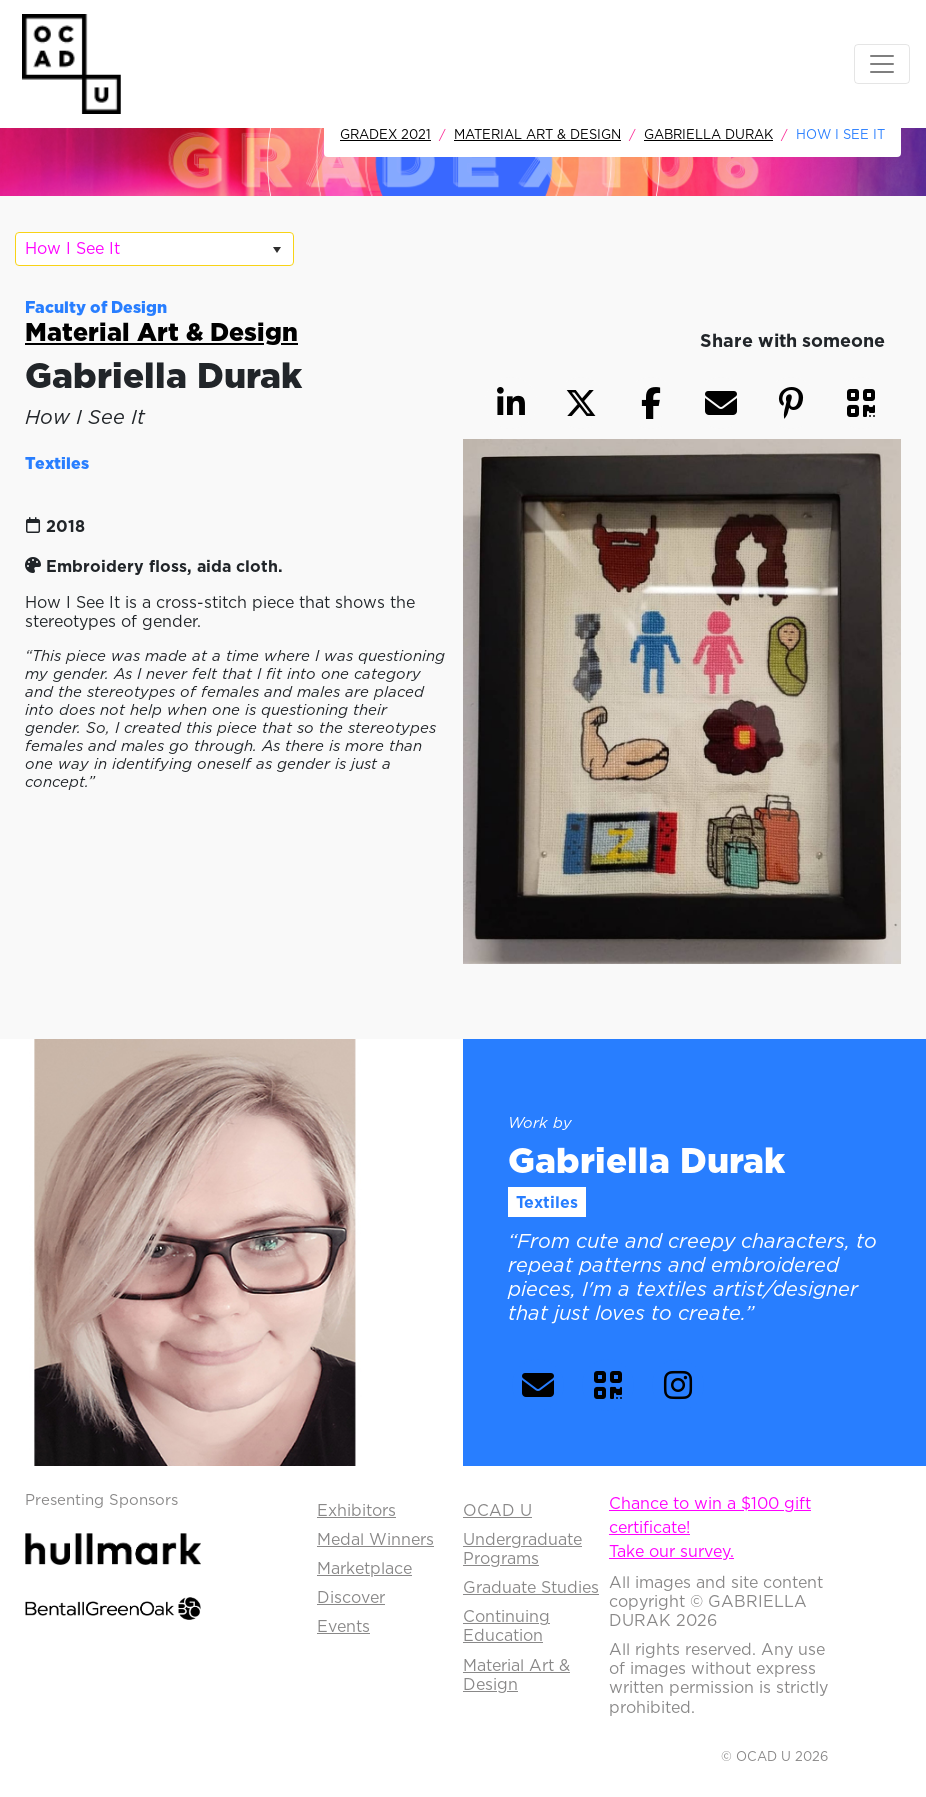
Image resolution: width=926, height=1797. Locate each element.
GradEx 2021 (385, 134)
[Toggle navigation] (882, 64)
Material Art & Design (537, 134)
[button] (861, 403)
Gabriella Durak (708, 134)
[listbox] (154, 249)
